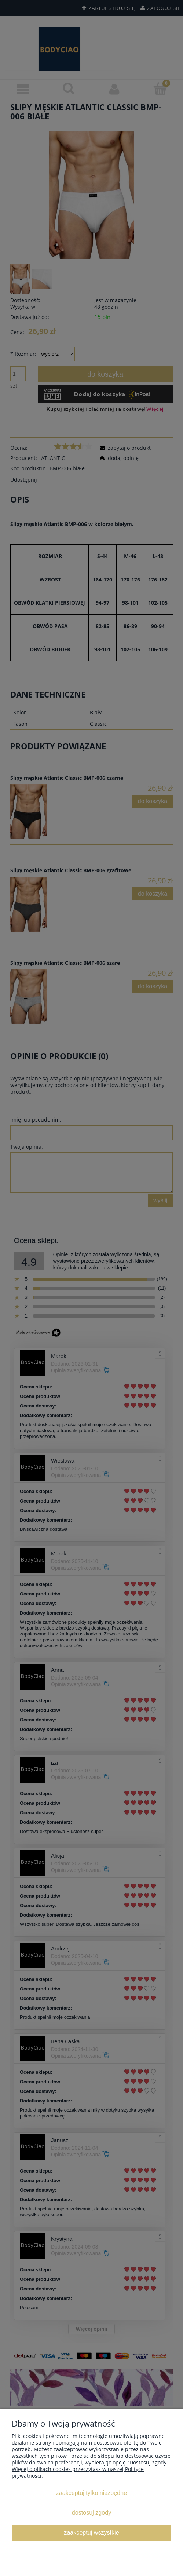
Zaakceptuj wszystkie (91, 2532)
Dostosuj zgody (91, 2512)
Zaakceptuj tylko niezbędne (91, 2492)
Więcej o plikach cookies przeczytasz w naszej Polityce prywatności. (78, 2472)
